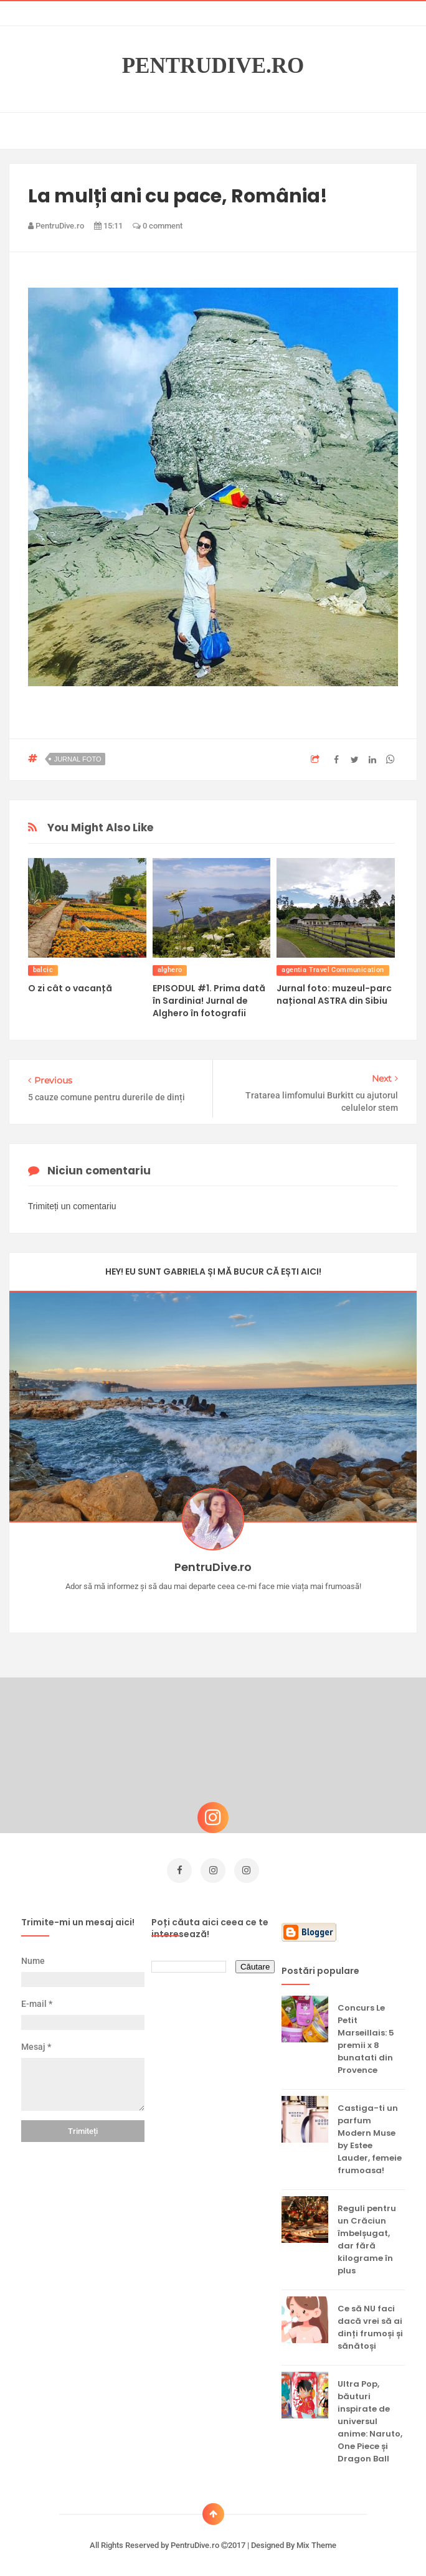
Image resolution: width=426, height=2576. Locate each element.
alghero (170, 970)
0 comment (157, 225)
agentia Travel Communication (333, 970)
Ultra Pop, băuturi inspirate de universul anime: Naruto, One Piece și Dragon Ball (370, 2418)
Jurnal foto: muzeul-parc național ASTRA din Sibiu (334, 994)
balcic (43, 970)
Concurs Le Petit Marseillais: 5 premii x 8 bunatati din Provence (366, 2036)
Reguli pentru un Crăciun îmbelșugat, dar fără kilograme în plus (367, 2237)
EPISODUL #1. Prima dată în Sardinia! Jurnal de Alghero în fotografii (209, 1000)
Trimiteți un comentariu (72, 1206)
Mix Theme (316, 2542)
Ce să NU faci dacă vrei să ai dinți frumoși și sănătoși (370, 2324)
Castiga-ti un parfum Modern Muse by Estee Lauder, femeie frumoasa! (370, 2137)
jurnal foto (78, 759)
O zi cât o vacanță (70, 988)
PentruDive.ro (213, 66)
